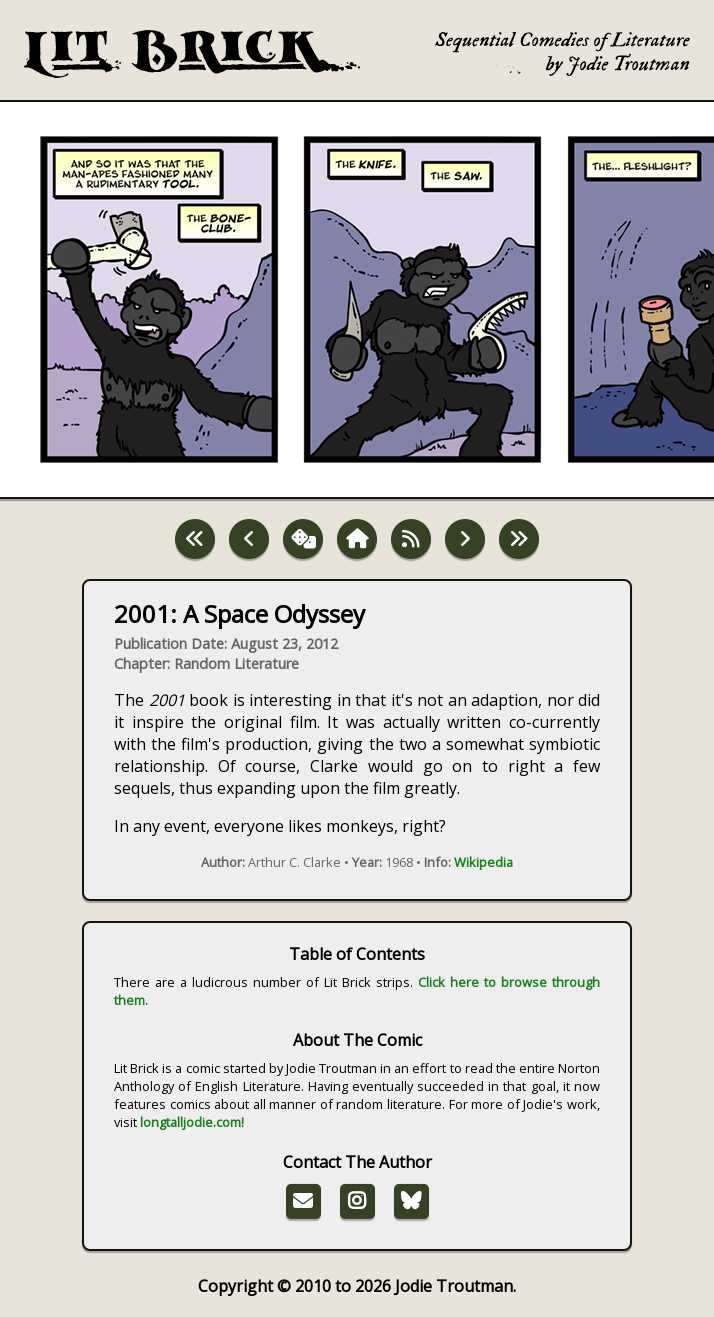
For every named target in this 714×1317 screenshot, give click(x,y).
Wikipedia (483, 862)
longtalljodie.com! (192, 1122)
